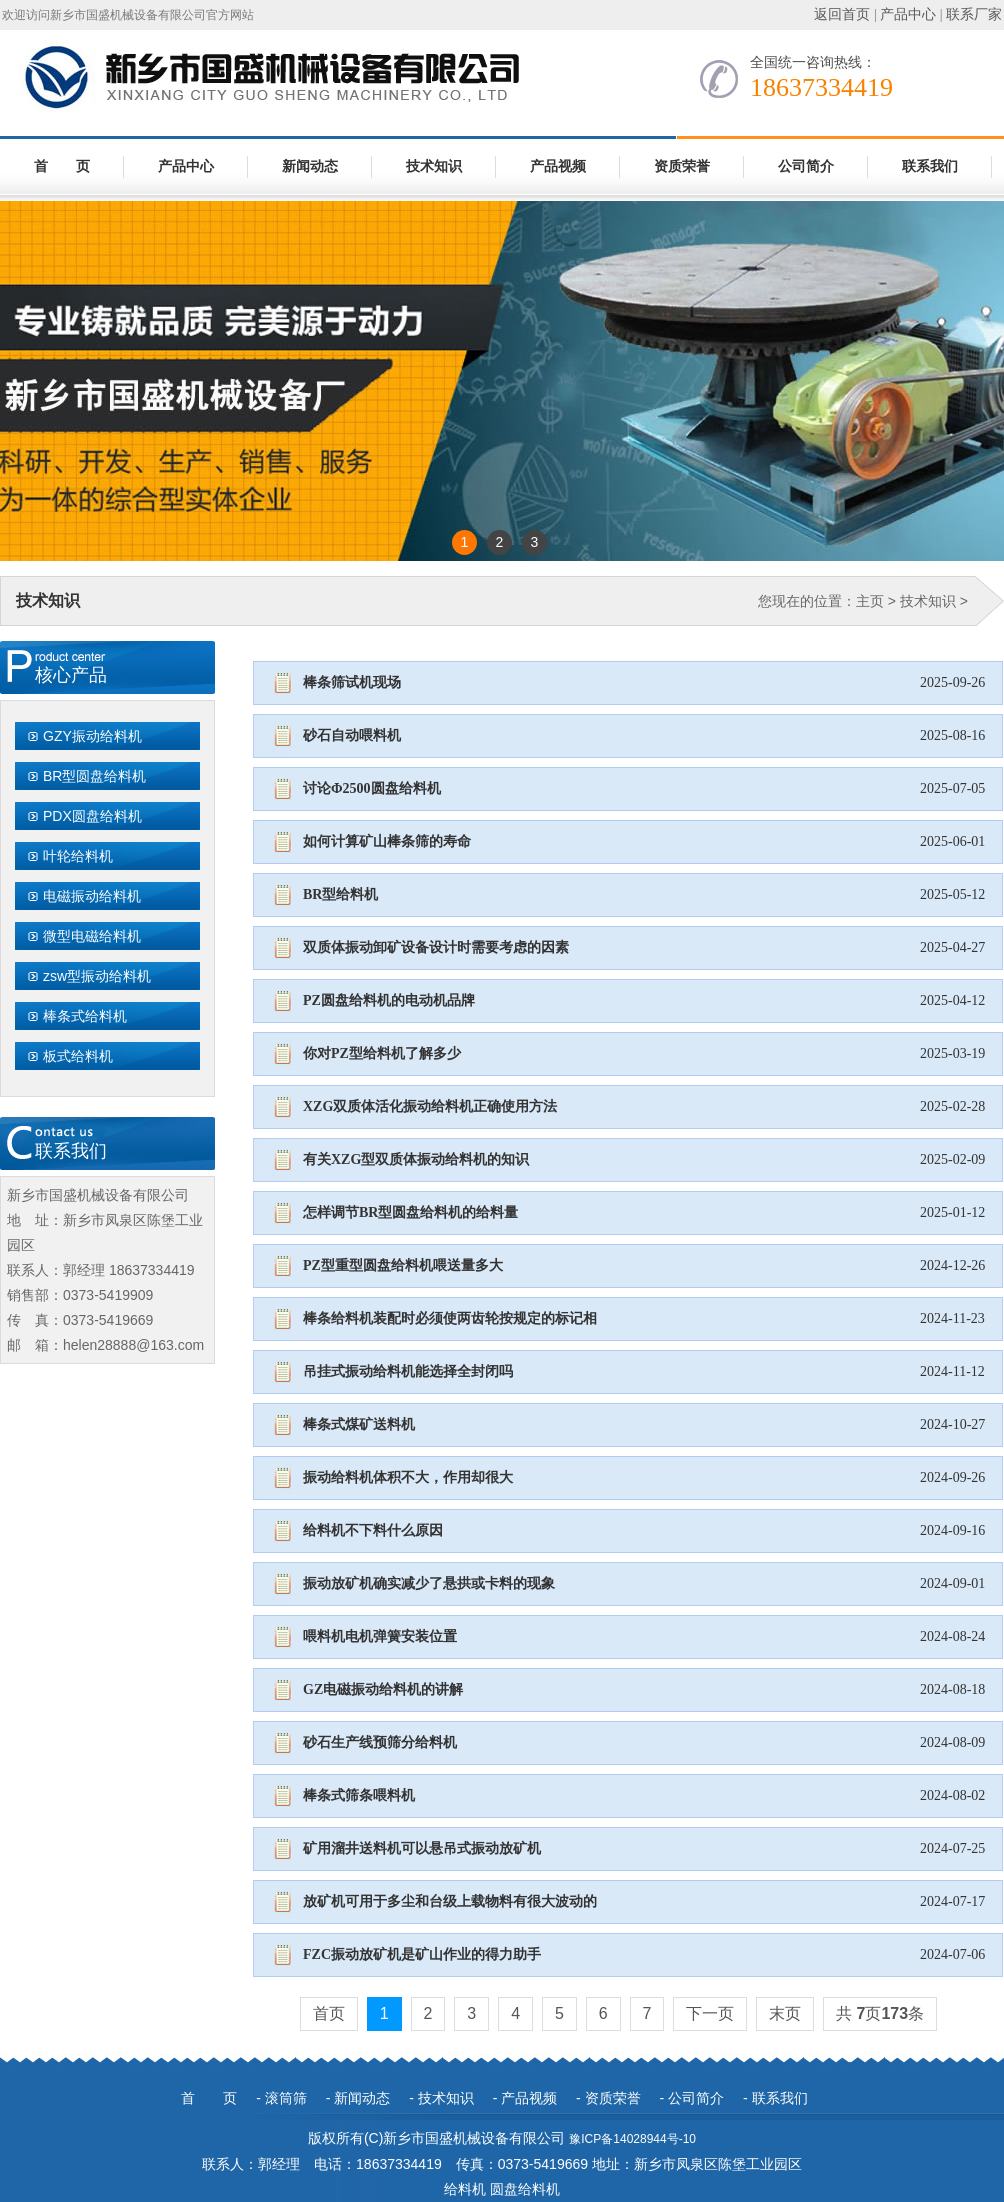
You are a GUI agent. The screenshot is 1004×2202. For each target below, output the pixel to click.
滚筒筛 (286, 2098)
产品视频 (558, 166)
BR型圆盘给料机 (94, 776)
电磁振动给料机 (92, 896)
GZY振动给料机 (92, 736)
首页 (329, 2013)
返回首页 (842, 14)
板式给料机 (78, 1056)
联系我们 (930, 166)
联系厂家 (974, 14)
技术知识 (434, 166)
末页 (785, 2013)
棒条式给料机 (85, 1016)
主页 (870, 601)
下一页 (710, 2013)
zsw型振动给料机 (97, 976)
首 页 (62, 166)
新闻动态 (310, 166)
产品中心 (908, 14)
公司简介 (806, 166)
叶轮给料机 (78, 856)
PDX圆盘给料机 (92, 816)
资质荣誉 (682, 166)
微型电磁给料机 (92, 936)
